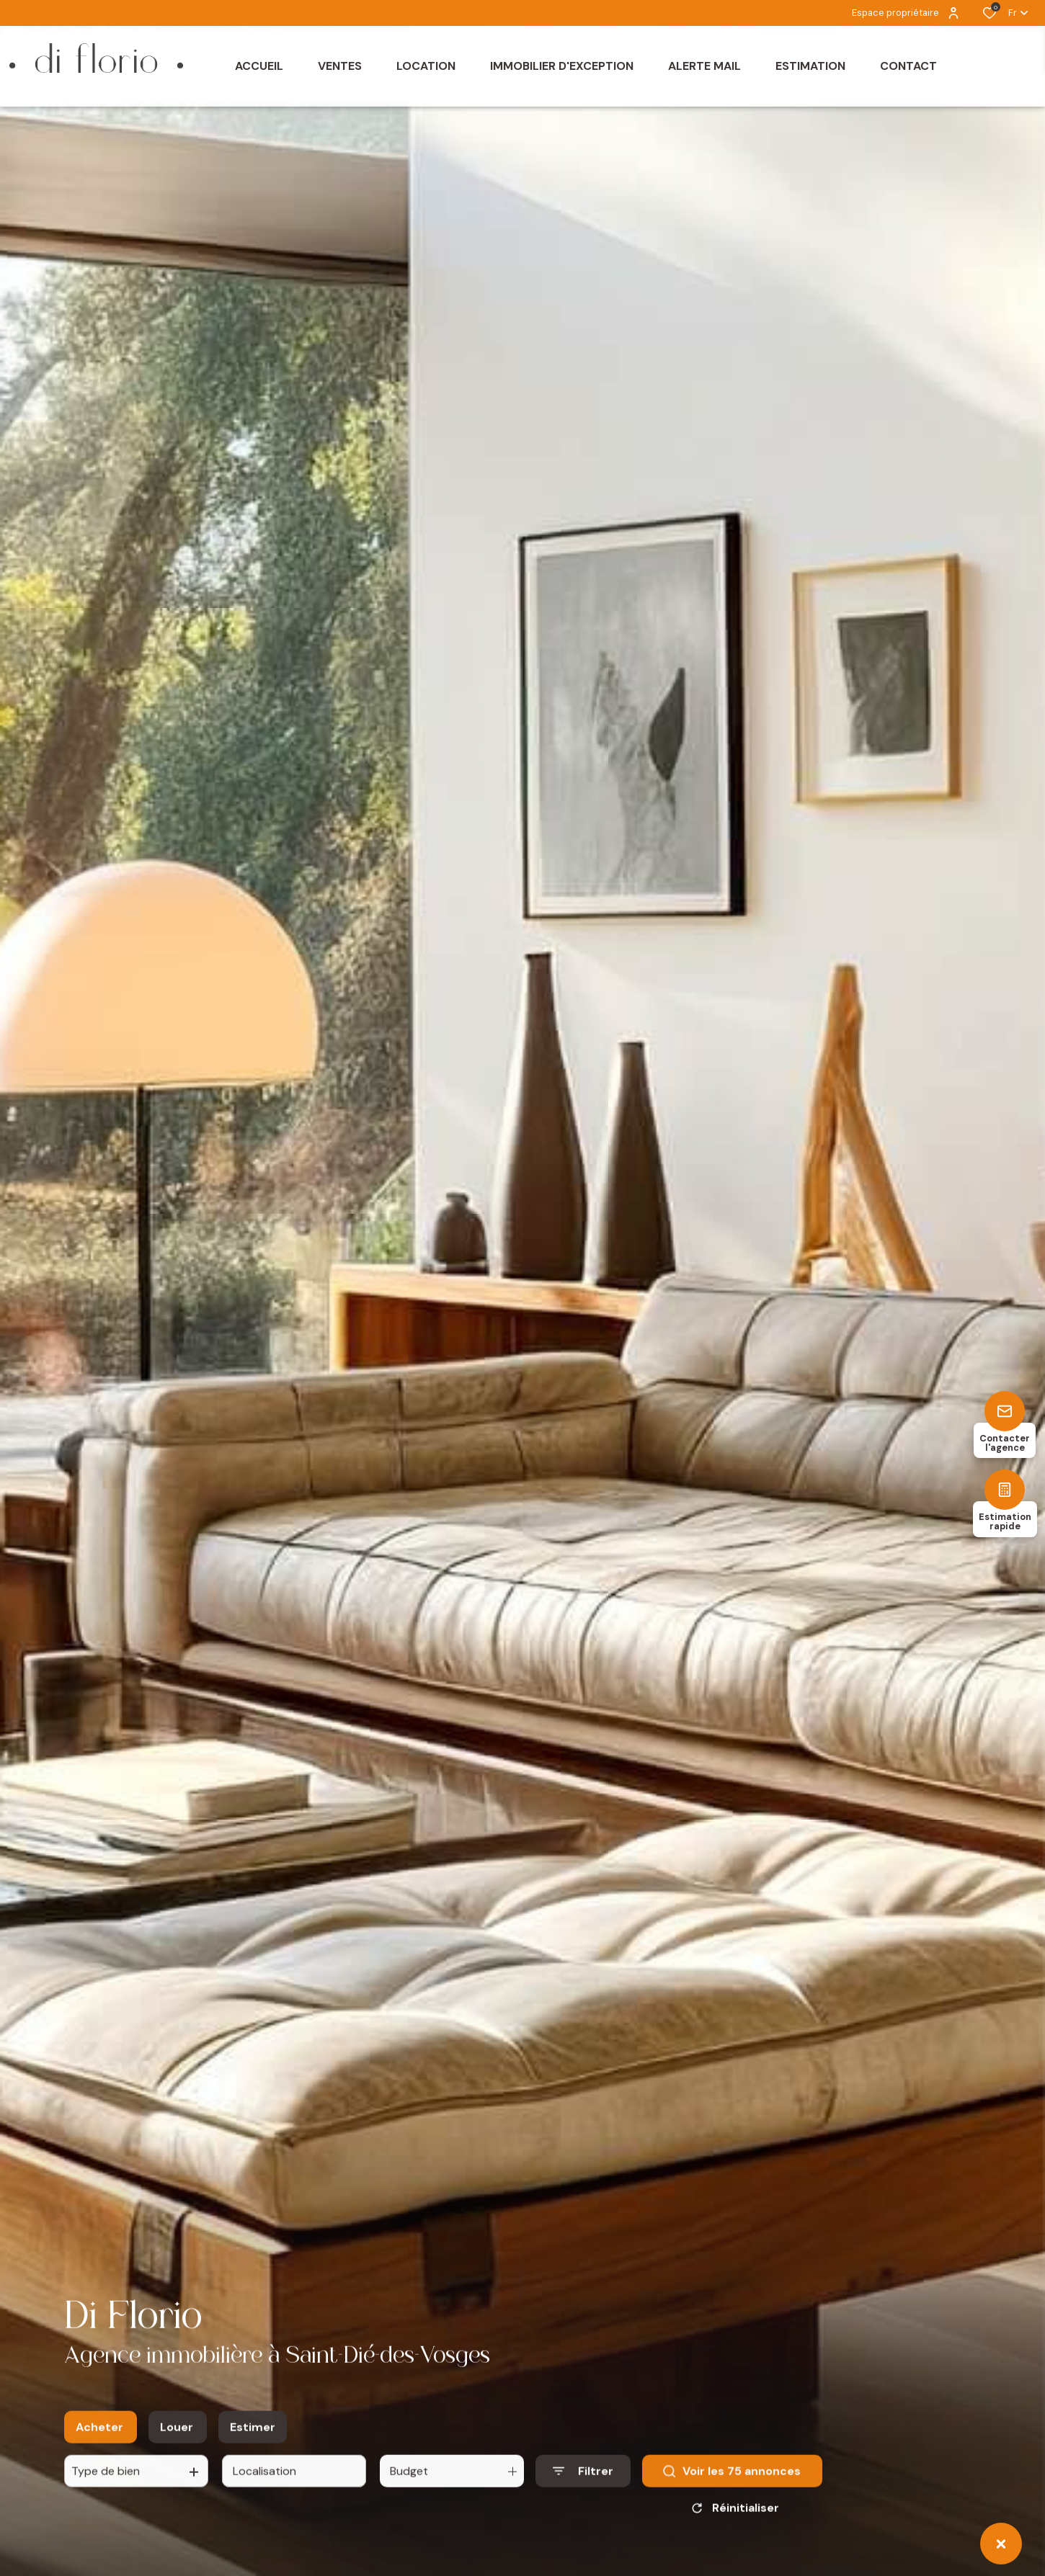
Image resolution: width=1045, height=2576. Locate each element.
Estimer (252, 2434)
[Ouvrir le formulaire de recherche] (583, 2479)
